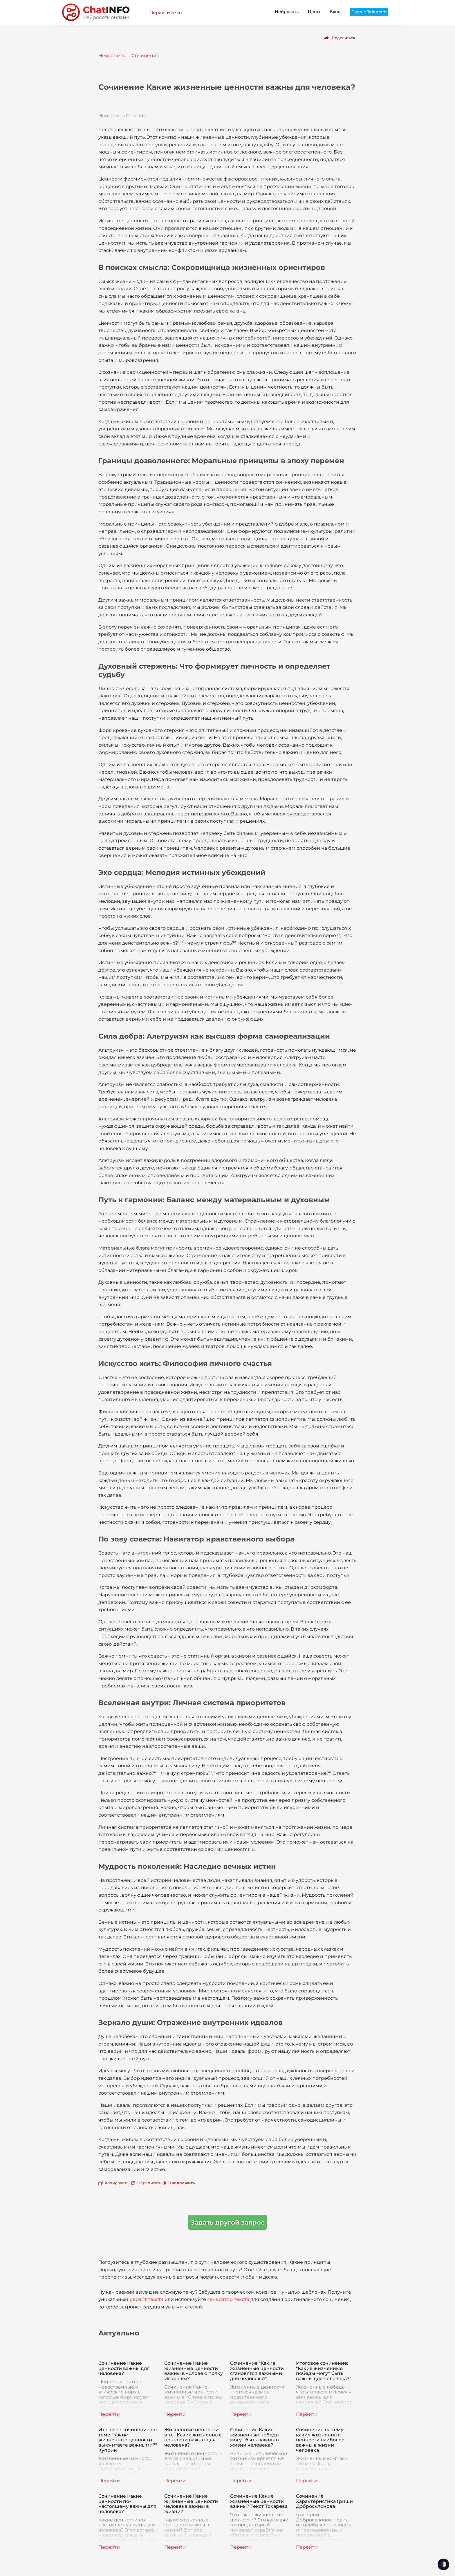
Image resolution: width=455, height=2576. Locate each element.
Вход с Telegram (369, 12)
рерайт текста (146, 2299)
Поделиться (343, 37)
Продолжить (181, 2182)
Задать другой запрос (227, 2222)
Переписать (149, 2182)
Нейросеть (287, 11)
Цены (314, 11)
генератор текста (228, 2299)
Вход (335, 11)
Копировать (116, 2182)
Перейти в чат (165, 12)
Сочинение (145, 55)
